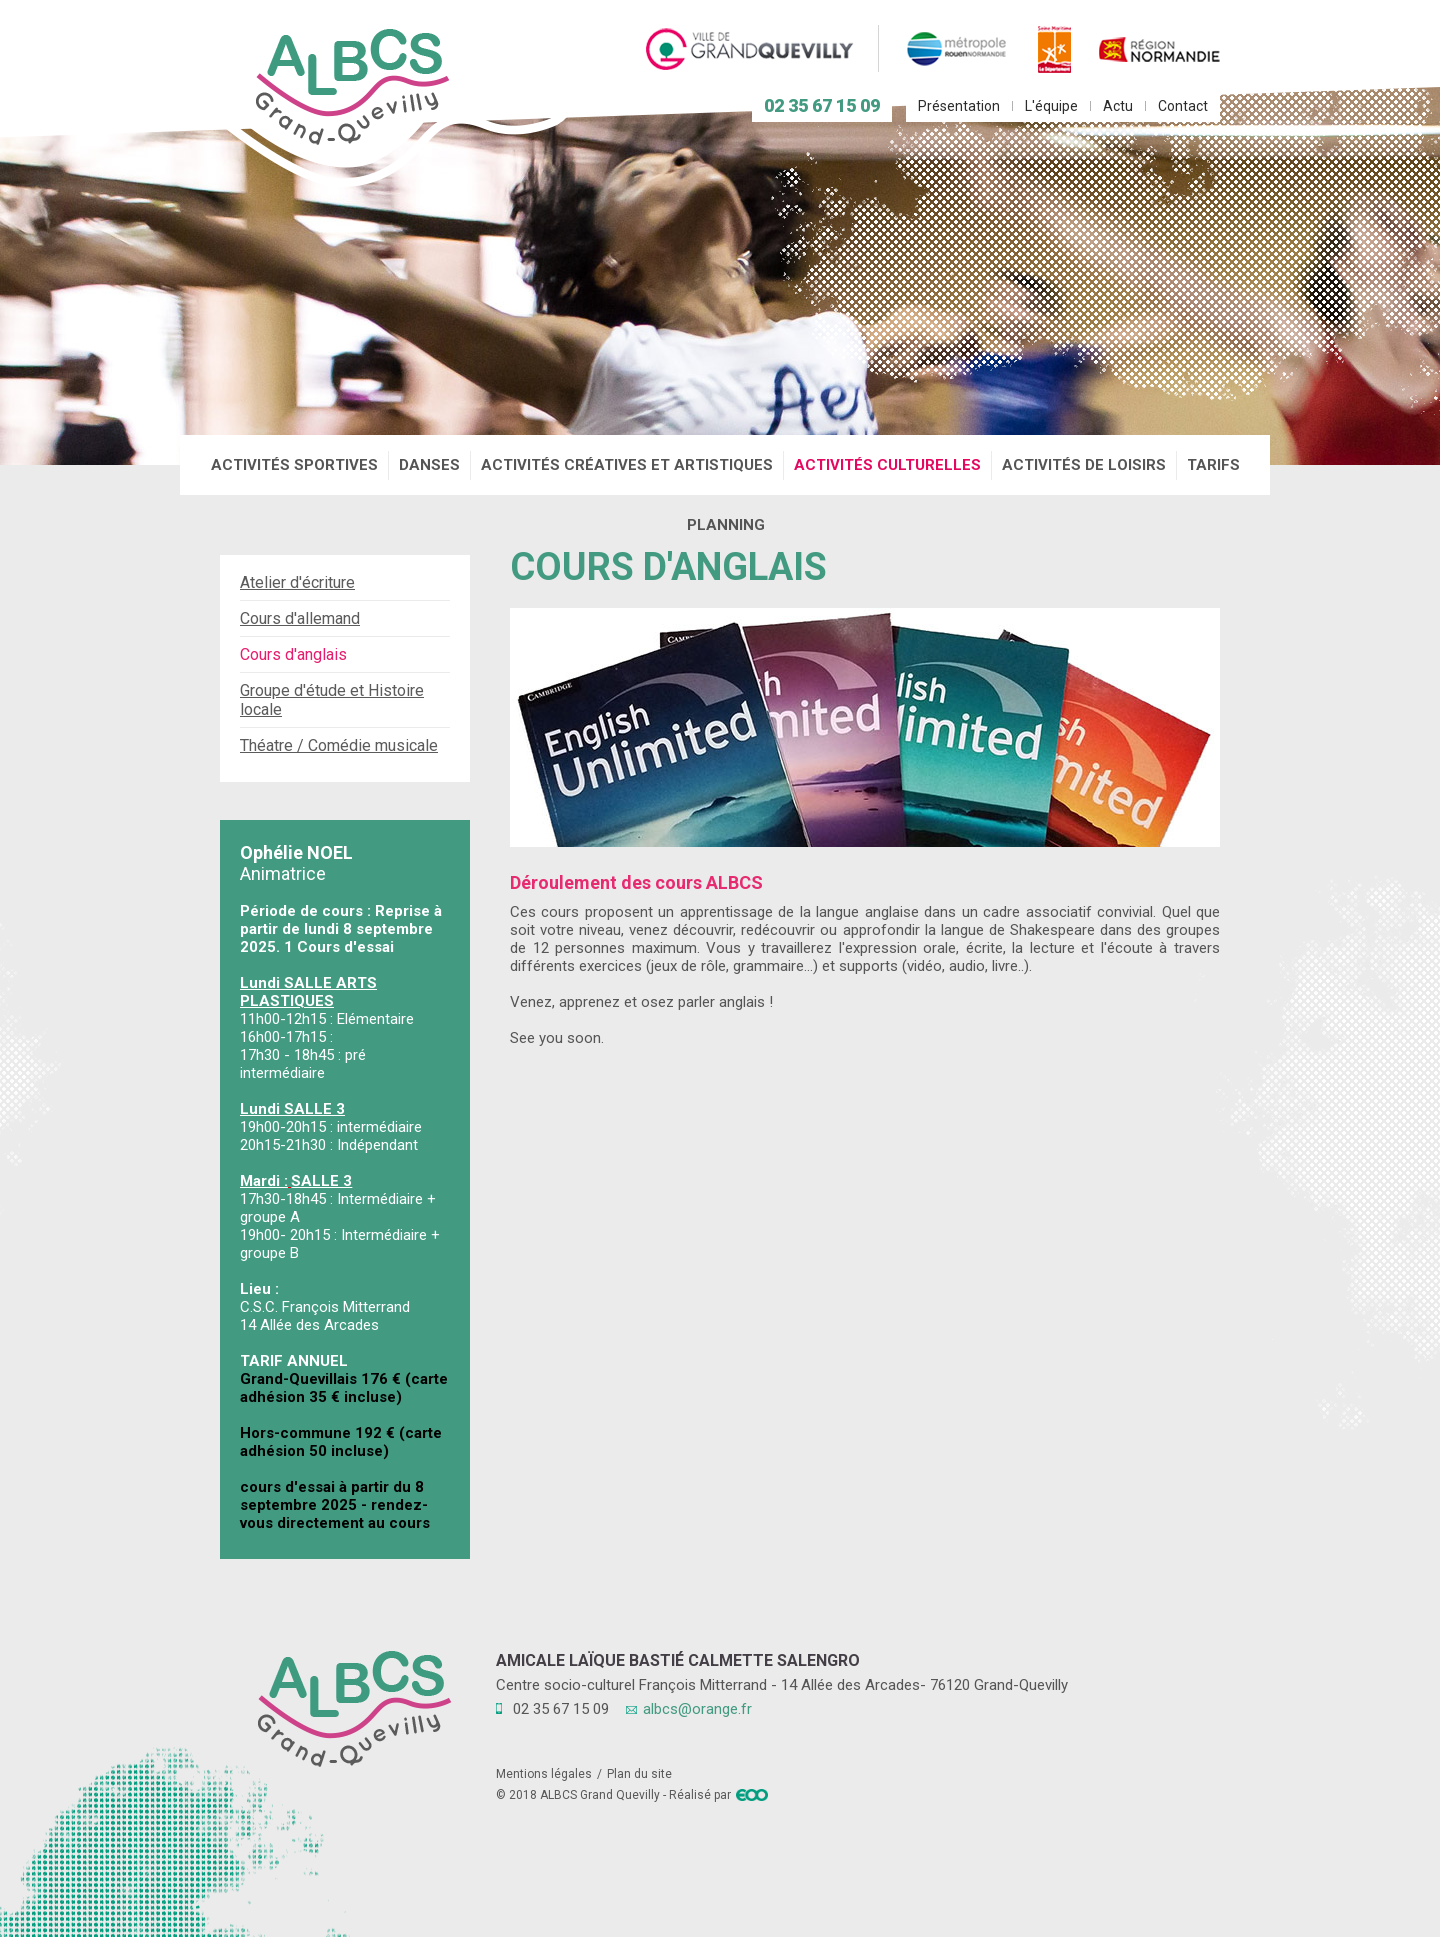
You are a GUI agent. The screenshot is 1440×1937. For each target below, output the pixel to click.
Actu (1118, 106)
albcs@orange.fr (697, 1709)
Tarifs (1213, 465)
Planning (726, 525)
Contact (1183, 106)
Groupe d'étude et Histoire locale (332, 700)
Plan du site (639, 1774)
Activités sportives (294, 465)
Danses (429, 465)
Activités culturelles (887, 465)
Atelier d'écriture (297, 582)
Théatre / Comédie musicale (339, 745)
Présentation (959, 106)
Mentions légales (544, 1774)
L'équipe (1051, 106)
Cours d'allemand (300, 618)
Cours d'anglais (293, 654)
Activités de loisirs (1084, 465)
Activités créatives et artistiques (627, 465)
